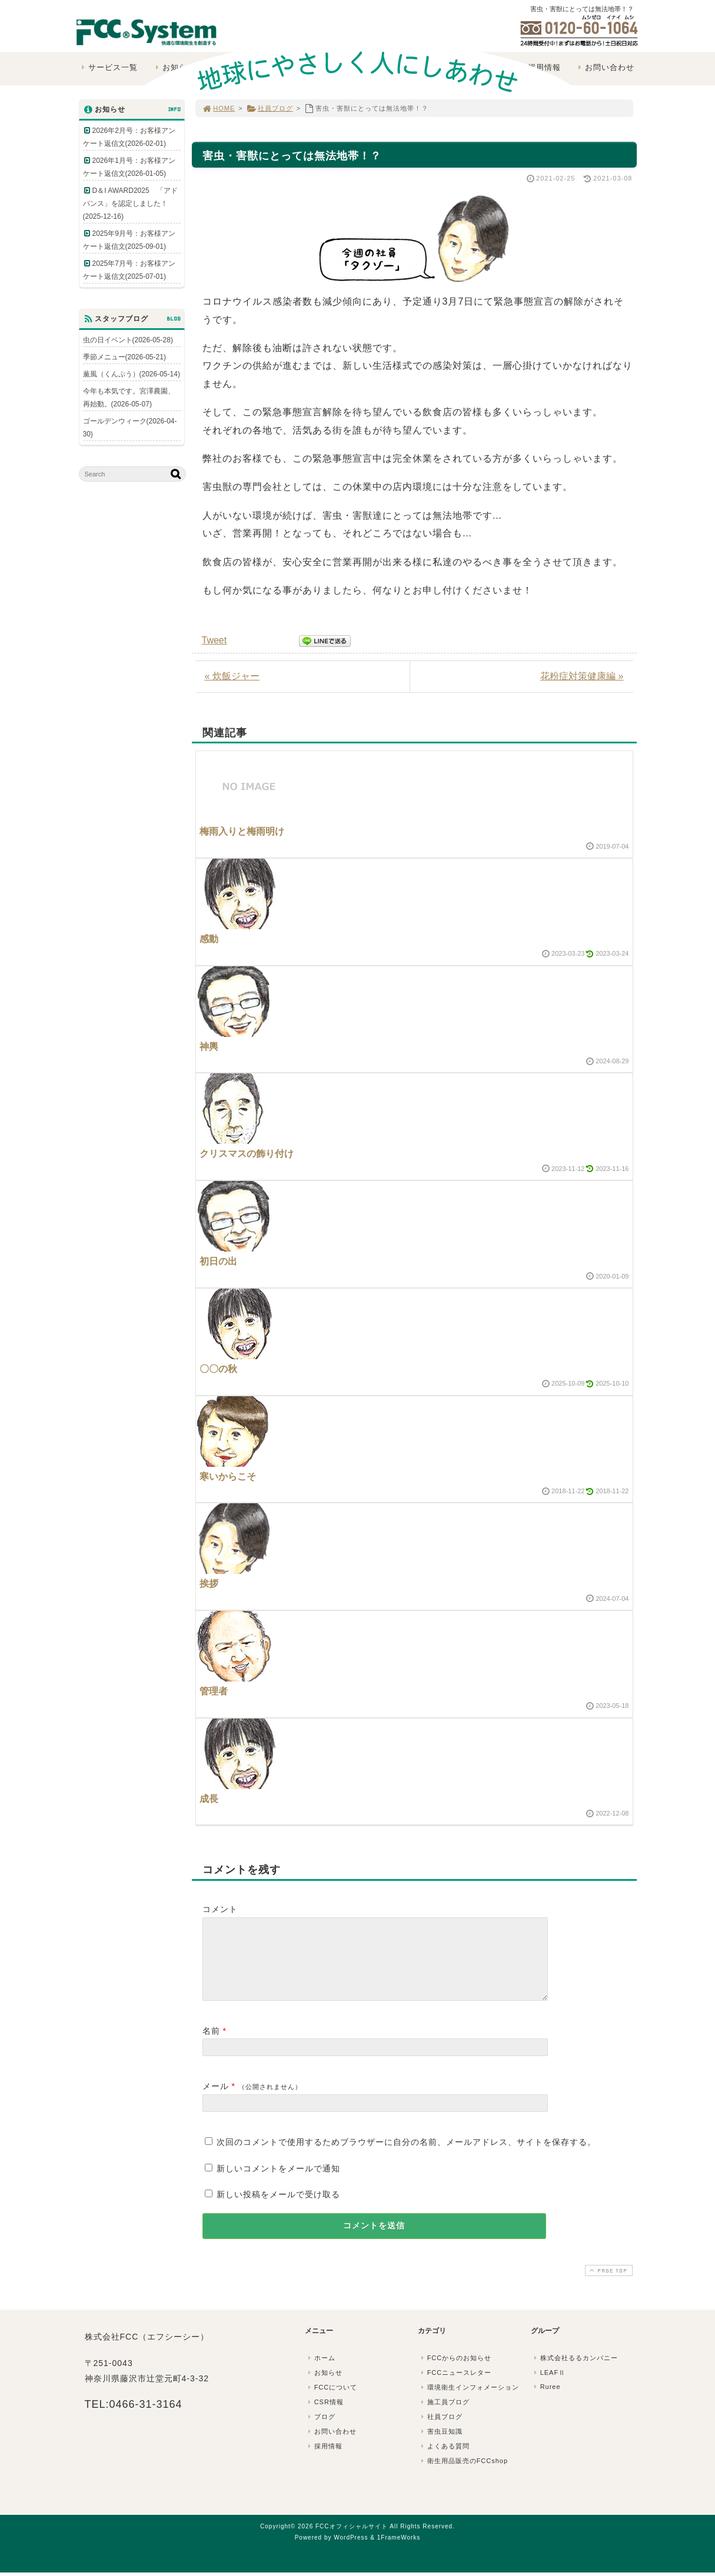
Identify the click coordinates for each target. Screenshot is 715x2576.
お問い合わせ (331, 2445)
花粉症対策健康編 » (581, 676)
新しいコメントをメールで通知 (278, 2182)
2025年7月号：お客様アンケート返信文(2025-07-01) (129, 270)
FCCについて (332, 2401)
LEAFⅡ (549, 2386)
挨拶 (208, 1584)
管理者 (213, 1691)
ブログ (320, 2430)
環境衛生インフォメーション (469, 2401)
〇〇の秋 (218, 1369)
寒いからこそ (227, 1476)
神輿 (208, 1047)
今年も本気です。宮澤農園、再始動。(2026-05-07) (129, 397)
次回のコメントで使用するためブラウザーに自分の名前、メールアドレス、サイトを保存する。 (406, 2156)
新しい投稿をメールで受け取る (278, 2208)
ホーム (320, 2371)
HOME (218, 108)
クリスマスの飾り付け (246, 1154)
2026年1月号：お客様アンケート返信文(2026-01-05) (129, 167)
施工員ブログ (444, 2416)
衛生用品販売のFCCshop (463, 2474)
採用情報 (324, 2460)
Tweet (214, 640)
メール (215, 2100)
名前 (211, 2045)
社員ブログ (270, 108)
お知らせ (324, 2386)
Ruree (546, 2400)
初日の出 (218, 1261)
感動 (208, 939)
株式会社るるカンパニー (575, 2371)
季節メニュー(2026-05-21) (124, 357)
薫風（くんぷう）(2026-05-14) (131, 374)
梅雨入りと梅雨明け (241, 831)
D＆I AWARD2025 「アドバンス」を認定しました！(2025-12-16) (130, 203)
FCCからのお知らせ (455, 2371)
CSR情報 (325, 2416)
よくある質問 (444, 2460)
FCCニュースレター (455, 2386)
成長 (208, 1799)
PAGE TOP (607, 2284)
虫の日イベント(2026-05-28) (128, 340)
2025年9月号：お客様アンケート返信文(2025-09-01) (129, 240)
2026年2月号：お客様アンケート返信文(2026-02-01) (129, 137)
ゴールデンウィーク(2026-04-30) (130, 427)
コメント (220, 1909)
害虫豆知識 (441, 2445)
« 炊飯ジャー (232, 676)
